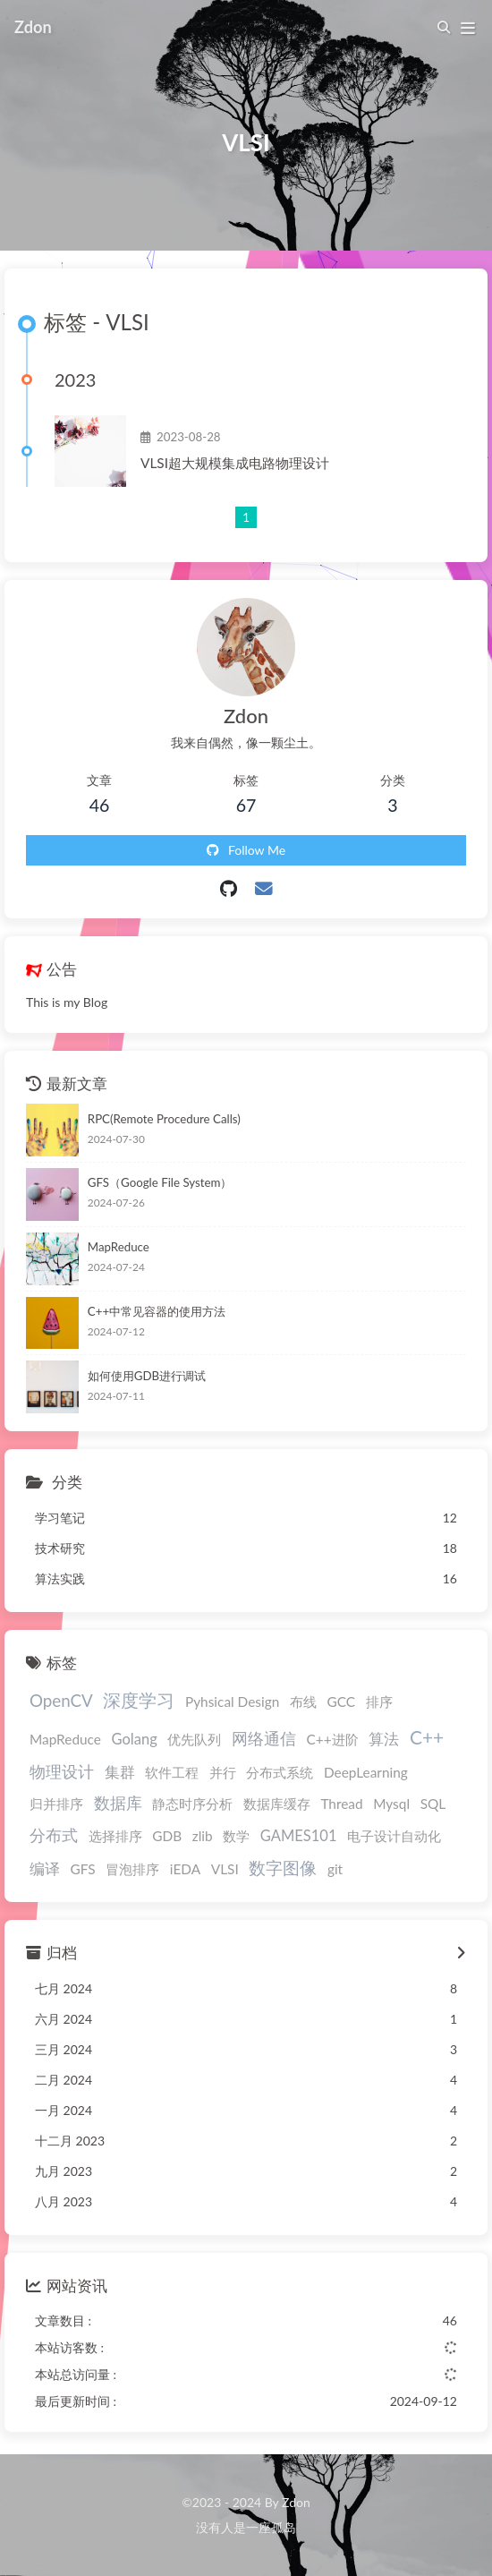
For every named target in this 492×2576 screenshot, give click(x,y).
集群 (120, 1772)
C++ (427, 1737)
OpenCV (61, 1700)
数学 (236, 1836)
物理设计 (62, 1771)
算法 (384, 1739)
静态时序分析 (192, 1804)
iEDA (185, 1869)
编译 (45, 1869)
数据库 (118, 1803)
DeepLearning (366, 1772)
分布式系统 (279, 1772)
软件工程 (172, 1772)
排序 (379, 1701)
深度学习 (138, 1699)
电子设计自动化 (394, 1836)
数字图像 (283, 1867)
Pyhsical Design (232, 1701)
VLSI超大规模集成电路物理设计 (234, 463)
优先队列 (194, 1739)
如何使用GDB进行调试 (147, 1376)
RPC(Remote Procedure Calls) (164, 1119)
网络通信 (264, 1738)
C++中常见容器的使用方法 (156, 1311)
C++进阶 (333, 1739)
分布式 (54, 1835)
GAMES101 (298, 1836)
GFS (83, 1869)
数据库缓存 (276, 1804)
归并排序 (56, 1804)
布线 (303, 1701)
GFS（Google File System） (160, 1182)
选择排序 (115, 1836)
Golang (134, 1739)
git (335, 1869)
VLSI (225, 1869)
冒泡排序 (132, 1869)
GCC (341, 1701)
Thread (341, 1804)
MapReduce (118, 1247)
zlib (202, 1836)
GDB (167, 1836)
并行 (222, 1772)
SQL (433, 1804)
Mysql (391, 1804)
